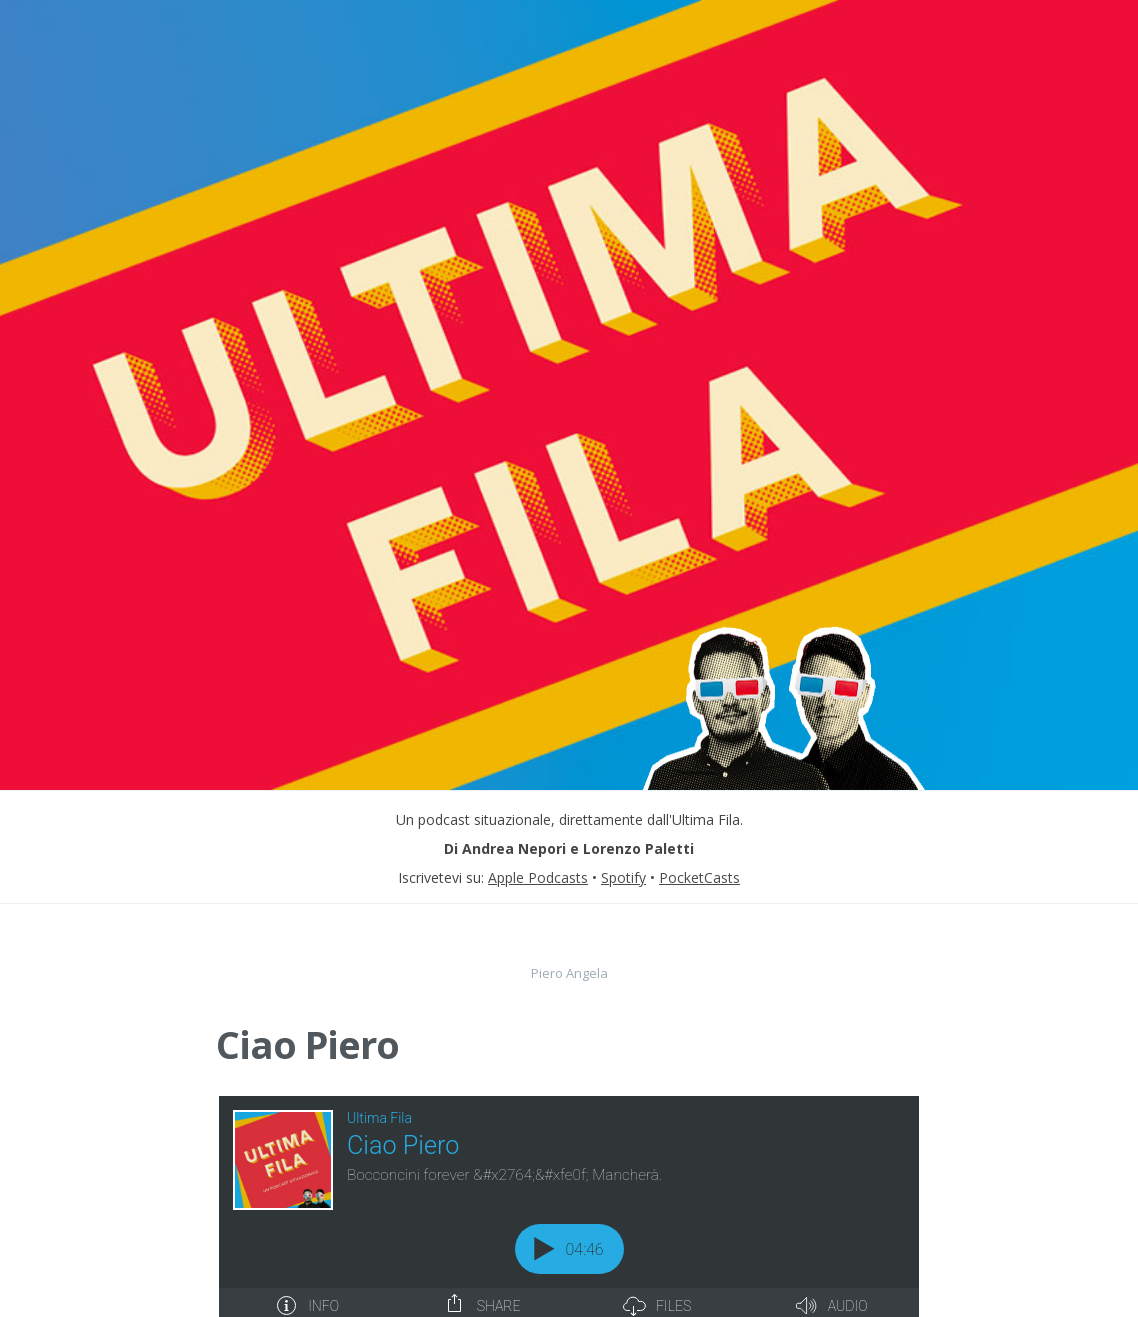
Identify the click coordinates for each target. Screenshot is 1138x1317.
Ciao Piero (307, 1044)
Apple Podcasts (538, 877)
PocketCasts (699, 877)
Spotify (623, 877)
